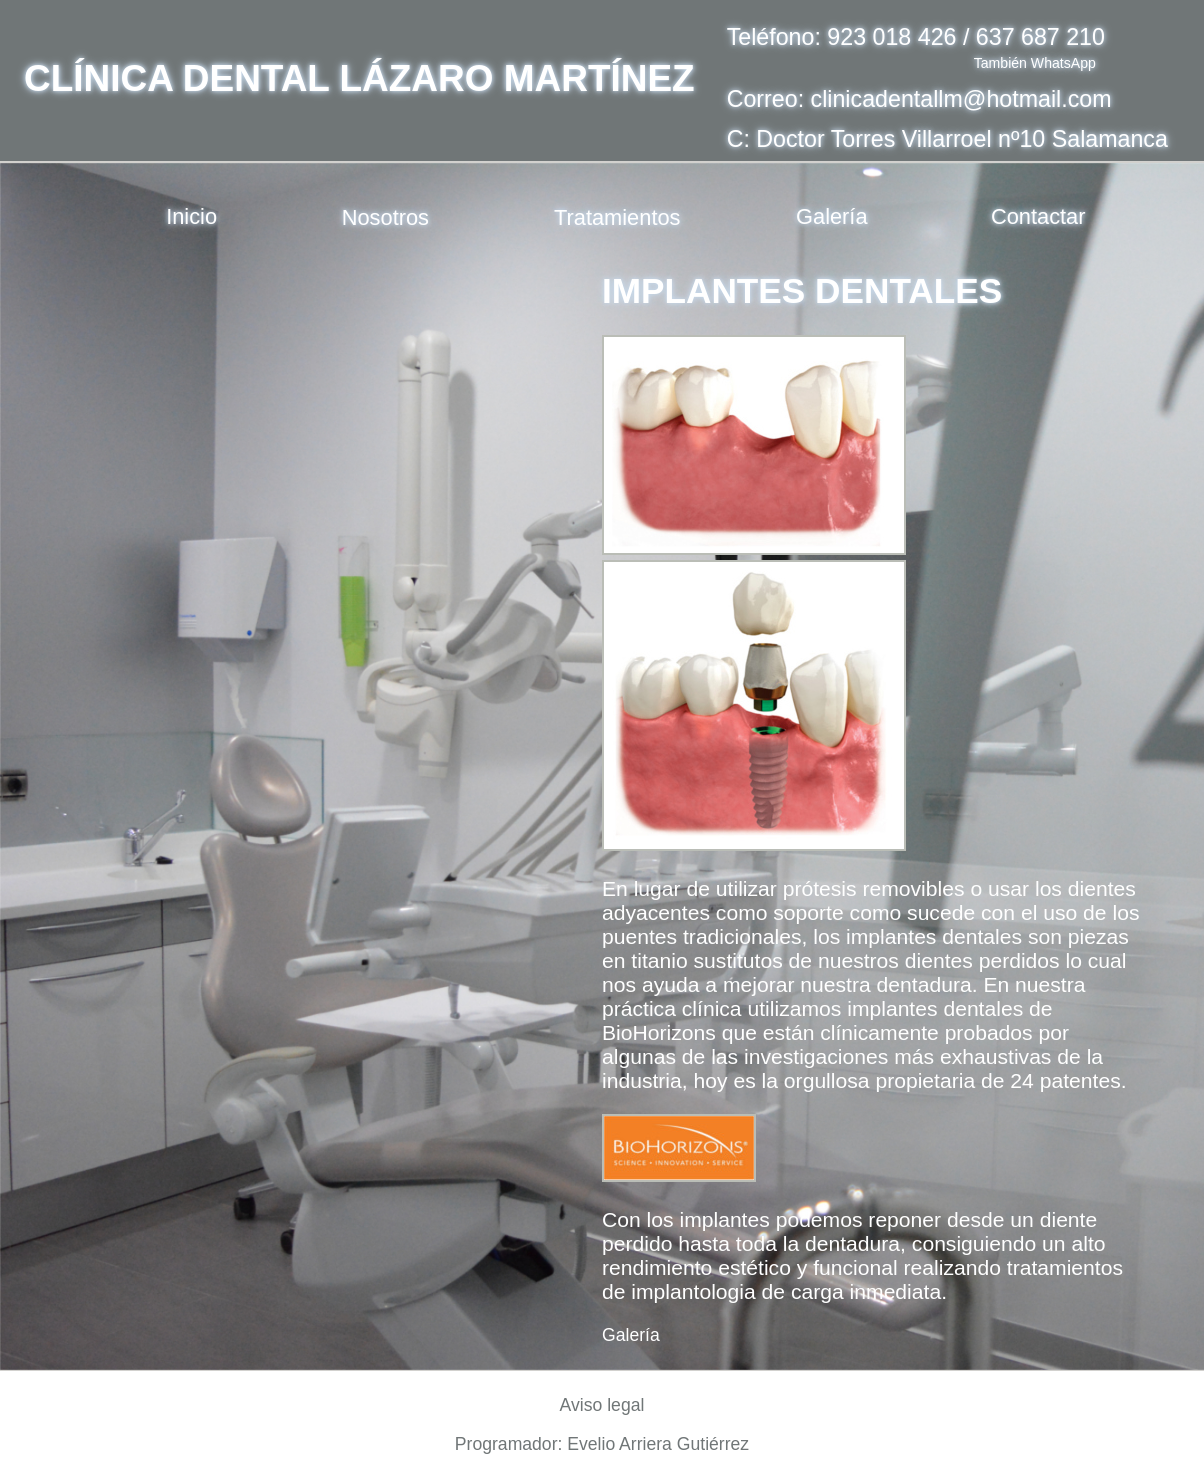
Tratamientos (617, 216)
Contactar (1038, 216)
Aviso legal (602, 1405)
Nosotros (385, 216)
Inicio (191, 216)
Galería (832, 216)
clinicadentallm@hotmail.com (961, 99)
